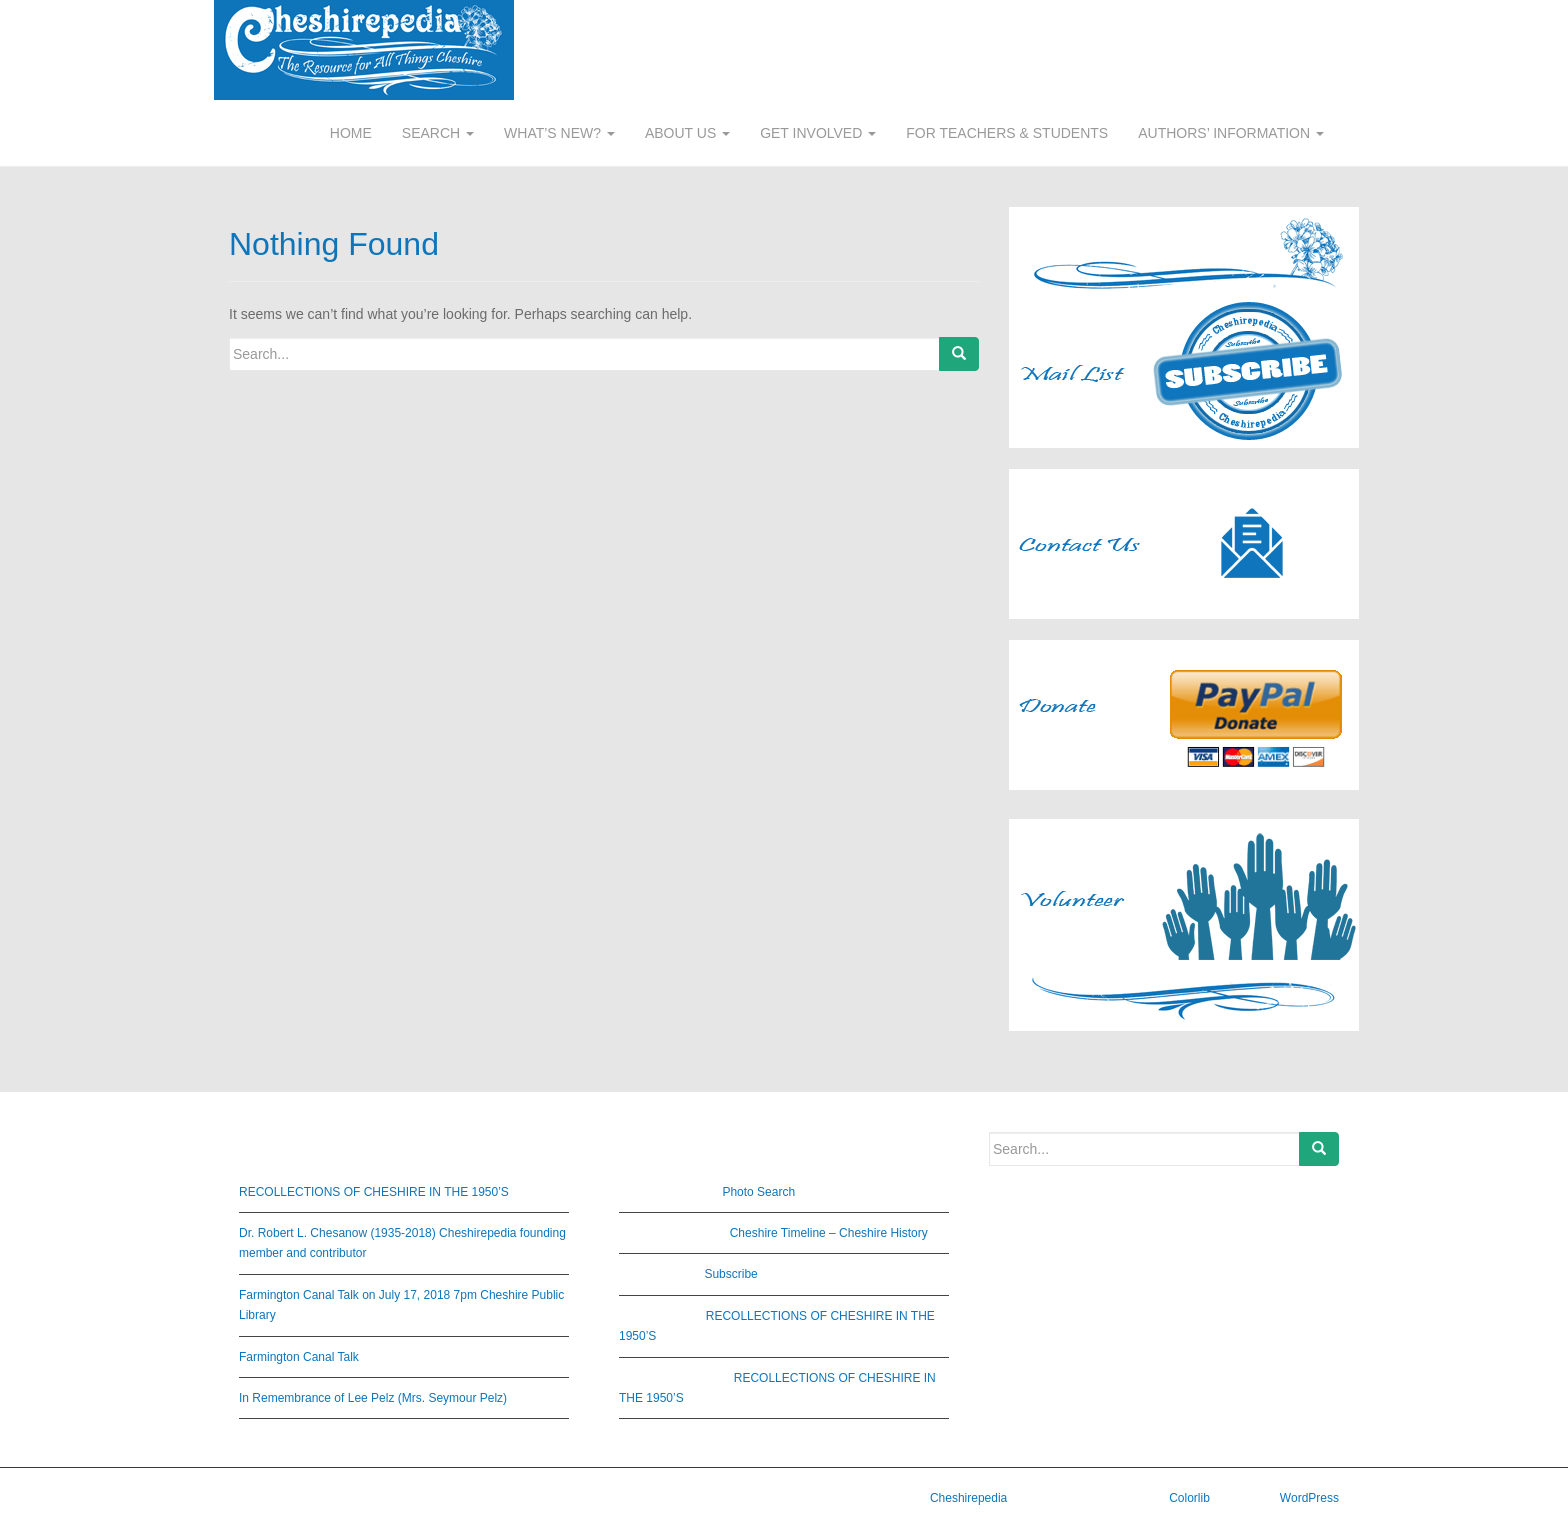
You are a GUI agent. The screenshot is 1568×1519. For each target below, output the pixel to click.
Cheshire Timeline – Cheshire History (829, 1233)
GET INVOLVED (818, 133)
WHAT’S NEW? (559, 133)
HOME (351, 133)
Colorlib (1189, 1498)
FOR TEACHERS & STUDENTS (1007, 133)
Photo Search (758, 1192)
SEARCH (438, 133)
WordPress (1309, 1498)
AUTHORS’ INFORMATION (1231, 133)
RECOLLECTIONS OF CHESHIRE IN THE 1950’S (374, 1192)
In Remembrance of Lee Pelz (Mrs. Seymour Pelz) (373, 1398)
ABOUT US (687, 133)
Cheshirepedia (968, 1498)
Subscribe (730, 1274)
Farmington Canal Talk (299, 1357)
